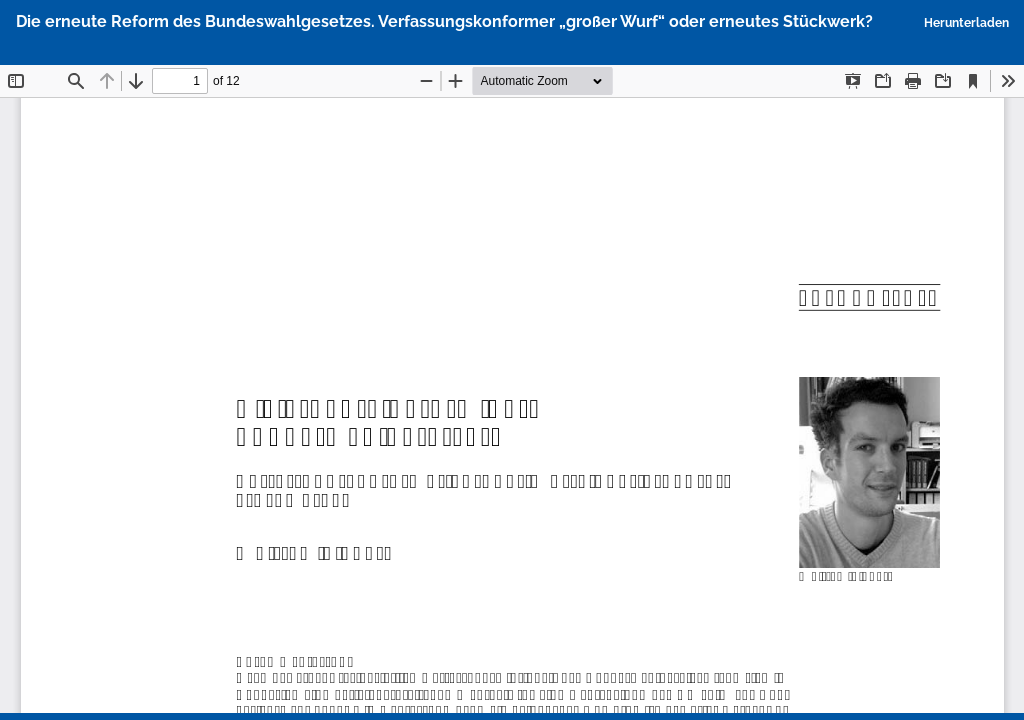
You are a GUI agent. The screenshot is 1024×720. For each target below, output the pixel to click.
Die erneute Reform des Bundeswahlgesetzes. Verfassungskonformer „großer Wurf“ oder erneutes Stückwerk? (444, 21)
